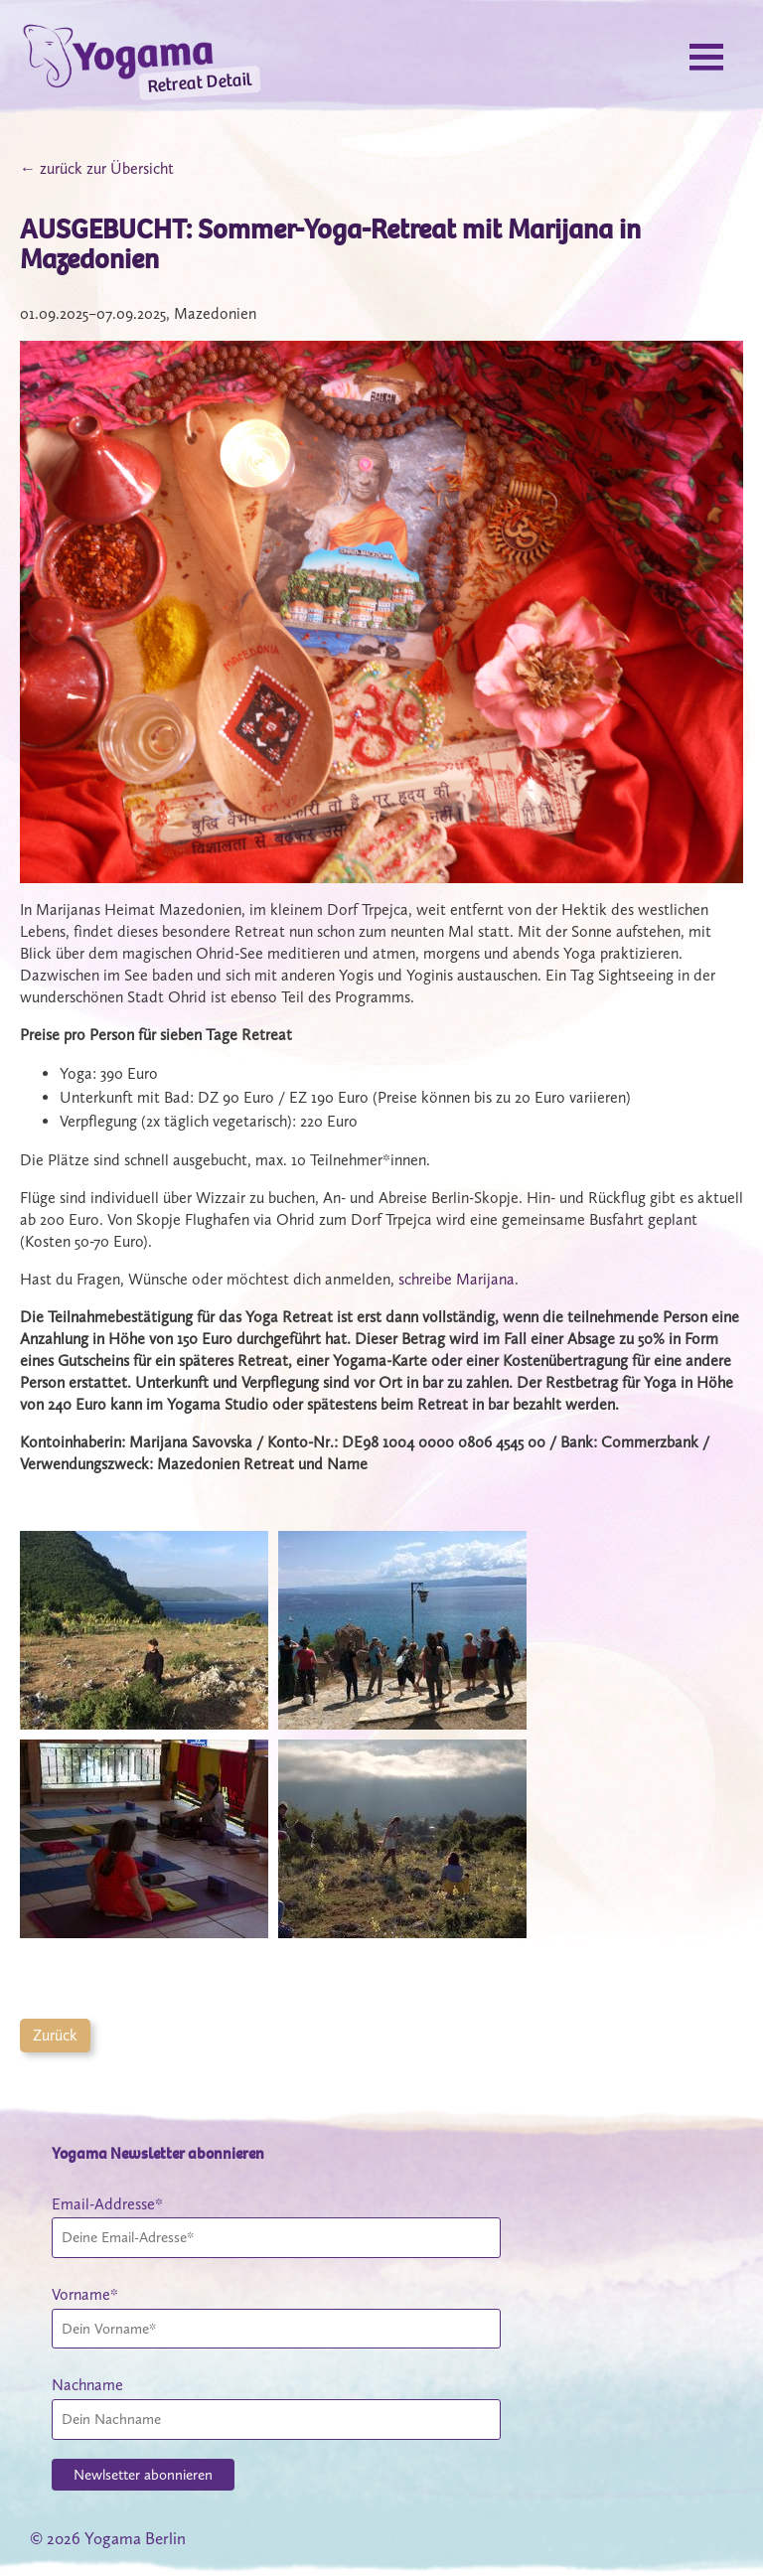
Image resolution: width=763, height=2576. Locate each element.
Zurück (55, 2035)
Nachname (87, 2384)
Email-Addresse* (107, 2204)
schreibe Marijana (456, 1279)
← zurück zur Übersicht (97, 168)
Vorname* (85, 2294)
